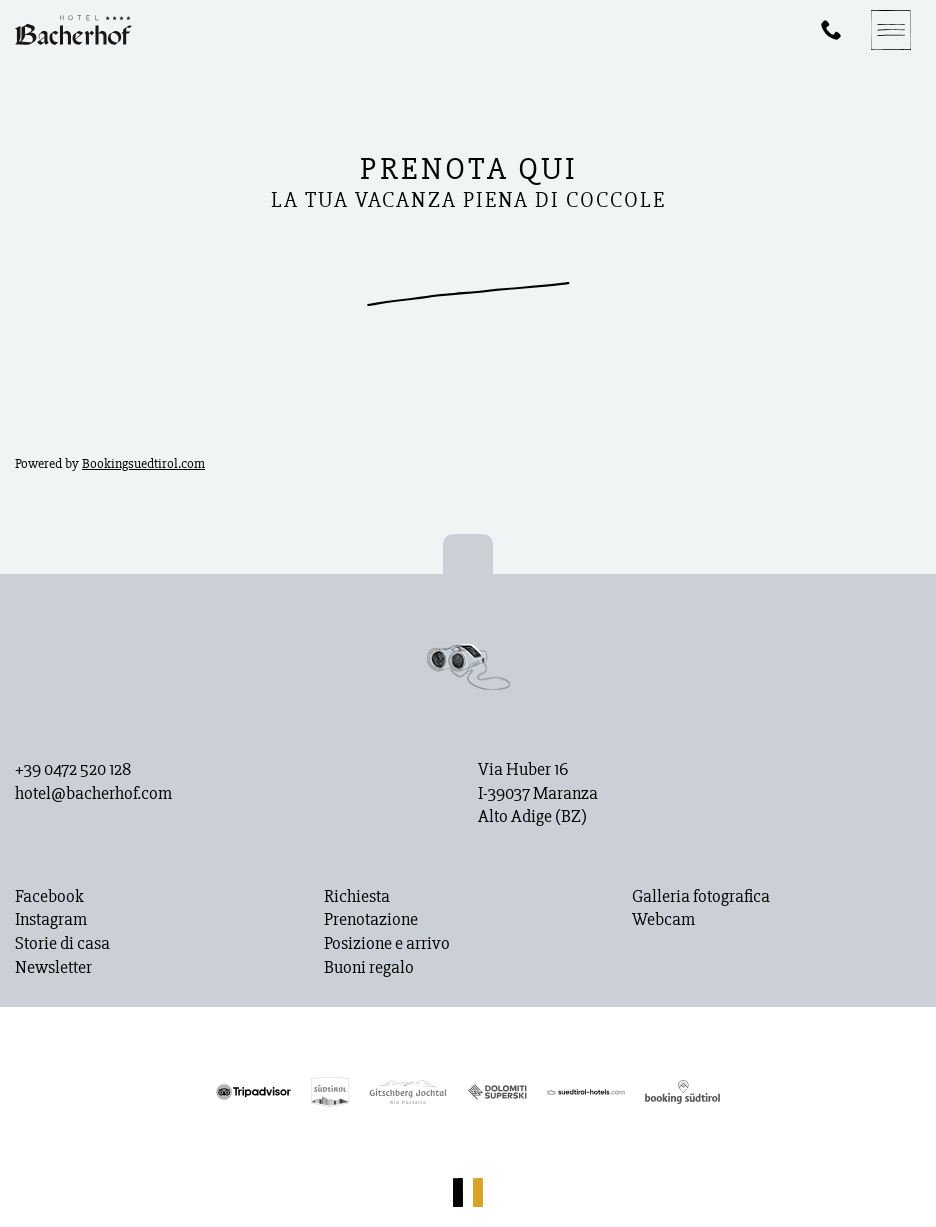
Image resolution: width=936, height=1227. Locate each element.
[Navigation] (891, 30)
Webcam (663, 920)
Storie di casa (62, 944)
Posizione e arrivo (387, 944)
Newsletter (53, 968)
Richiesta (357, 897)
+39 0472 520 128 (73, 770)
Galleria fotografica (701, 897)
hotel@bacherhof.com (93, 794)
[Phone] (831, 30)
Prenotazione (371, 920)
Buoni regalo (369, 968)
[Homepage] (73, 30)
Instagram (51, 920)
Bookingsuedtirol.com (143, 463)
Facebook (49, 897)
